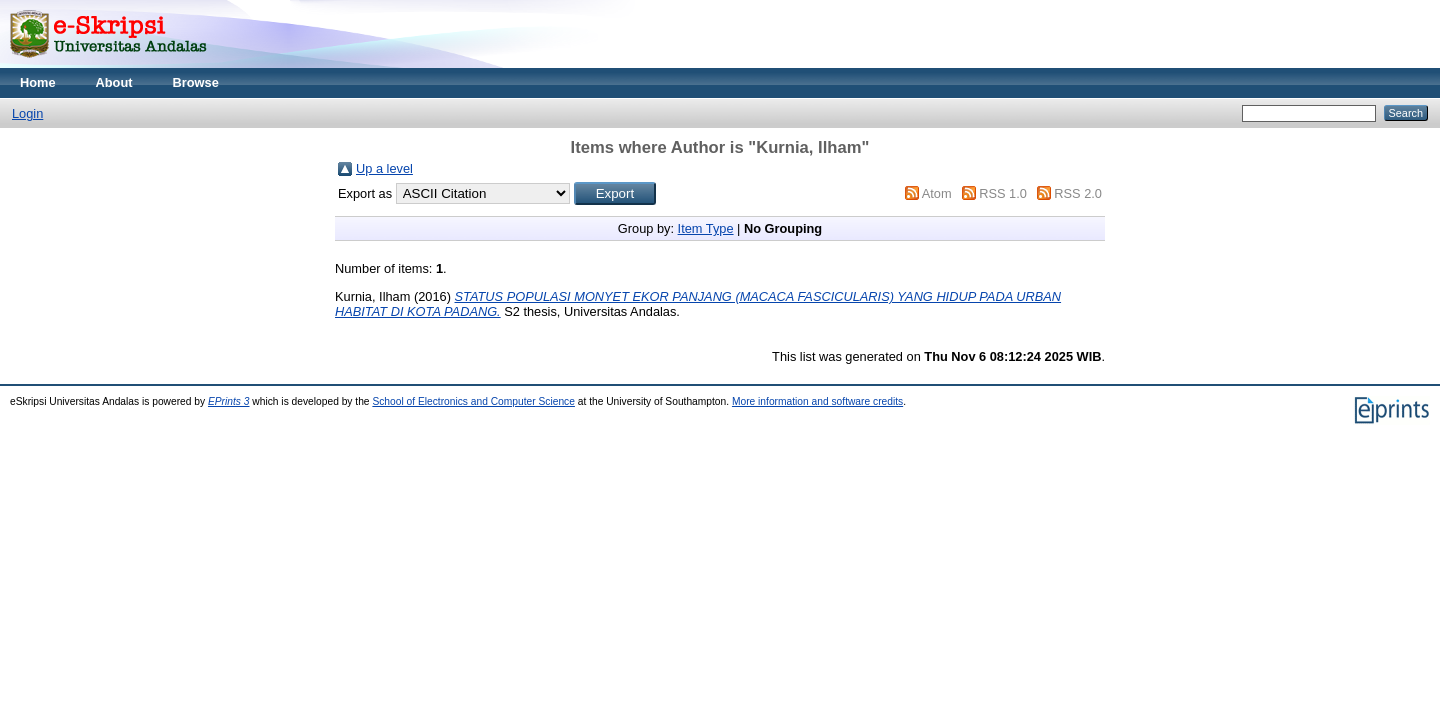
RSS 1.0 (1003, 193)
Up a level (384, 168)
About (114, 82)
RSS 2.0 (1078, 193)
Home (38, 82)
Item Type (706, 228)
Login (27, 113)
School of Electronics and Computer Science (473, 401)
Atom (937, 193)
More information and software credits (817, 401)
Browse (196, 82)
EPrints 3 (229, 401)
